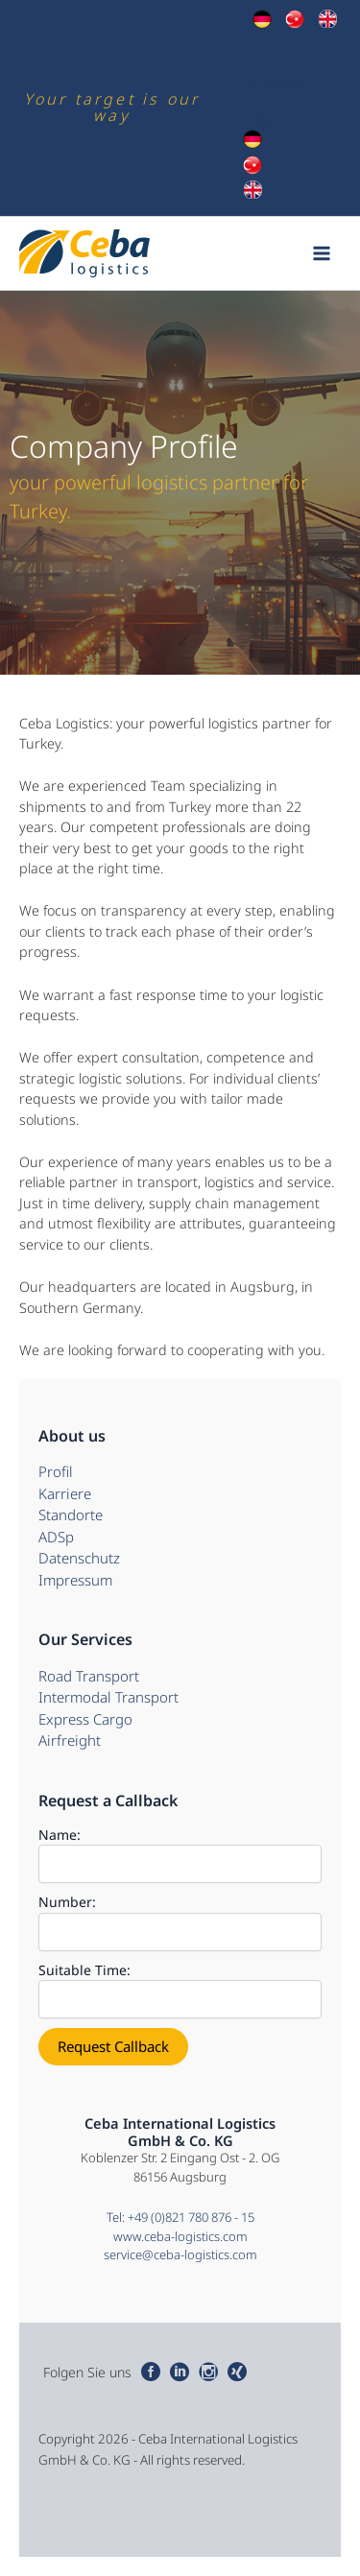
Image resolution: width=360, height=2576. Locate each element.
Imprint (264, 100)
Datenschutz (79, 1557)
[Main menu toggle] (322, 253)
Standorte (70, 1514)
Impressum (75, 1579)
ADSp (258, 120)
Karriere (64, 1493)
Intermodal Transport (108, 1696)
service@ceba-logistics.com (180, 2254)
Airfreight (69, 1740)
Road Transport (88, 1675)
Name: (59, 1834)
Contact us (272, 82)
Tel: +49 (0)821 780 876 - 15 (180, 2217)
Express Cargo (85, 1719)
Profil (55, 1471)
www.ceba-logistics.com (180, 2236)
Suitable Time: (84, 1970)
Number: (67, 1902)
